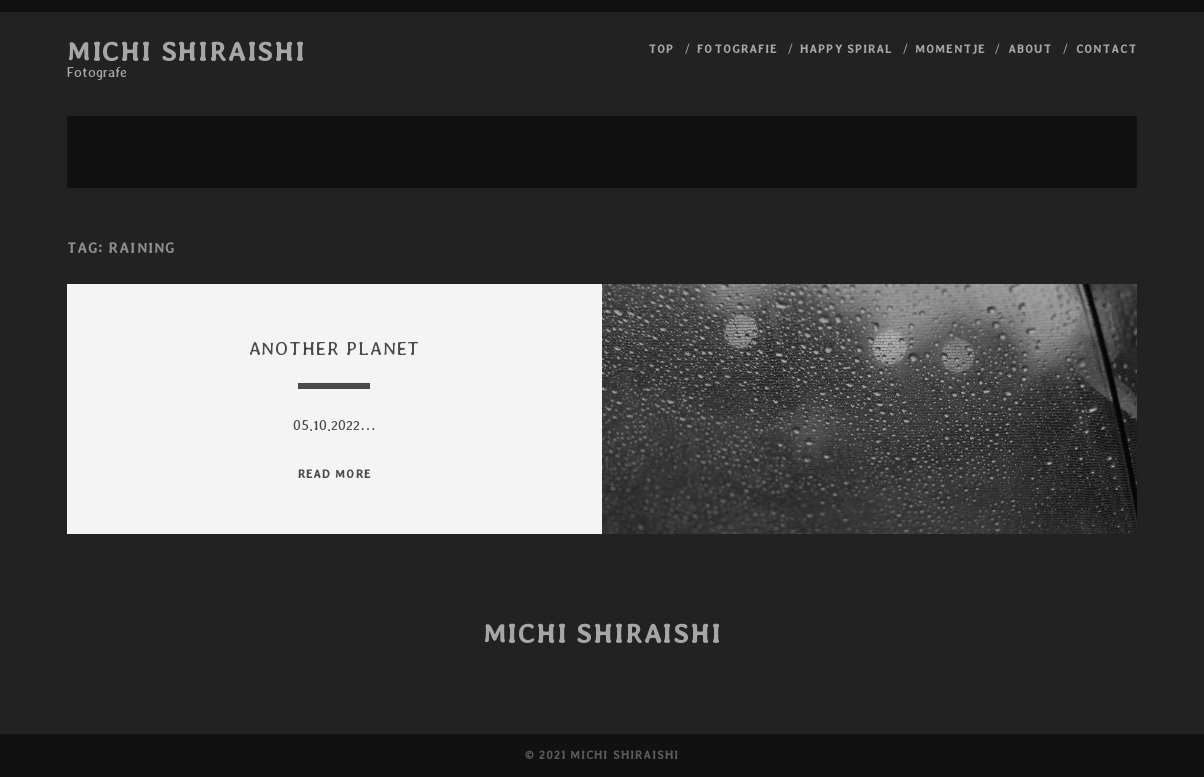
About (1030, 48)
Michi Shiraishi (186, 51)
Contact (1106, 48)
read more (334, 473)
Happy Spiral (846, 48)
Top (661, 48)
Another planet (335, 348)
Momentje (949, 48)
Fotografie (736, 48)
